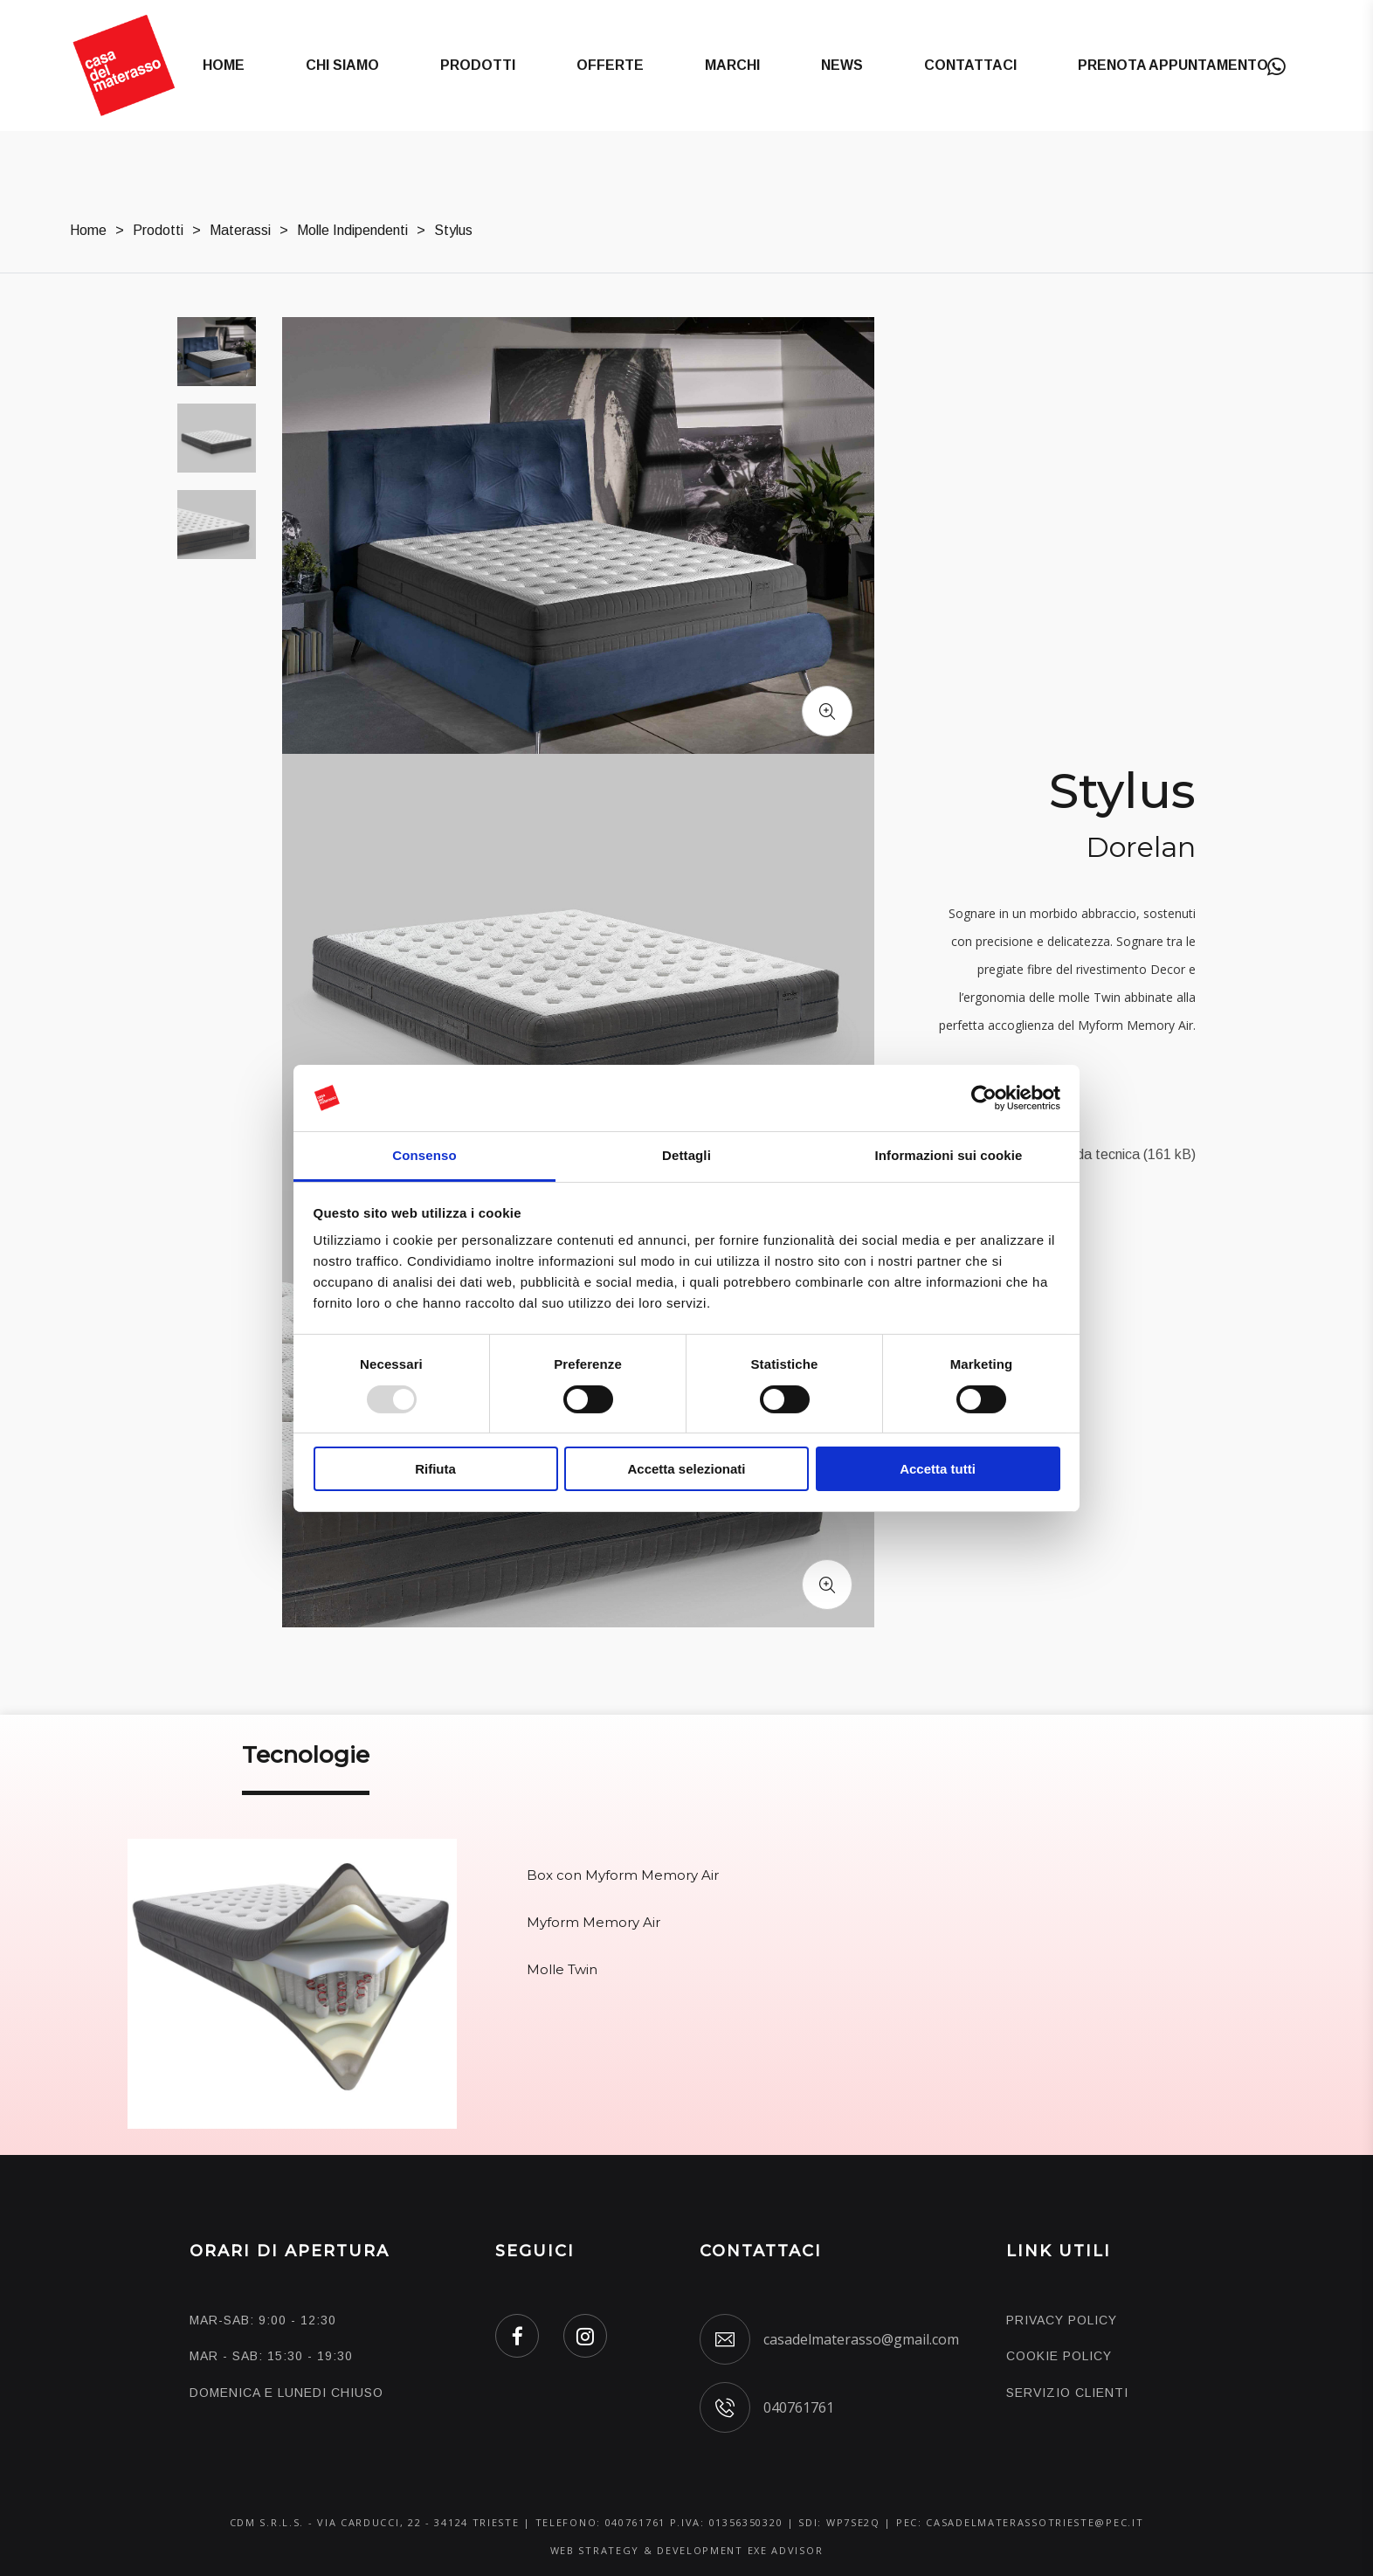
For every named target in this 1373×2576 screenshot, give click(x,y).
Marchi (732, 65)
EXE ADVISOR (786, 2550)
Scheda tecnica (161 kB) (1120, 1154)
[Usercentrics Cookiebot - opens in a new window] (983, 1098)
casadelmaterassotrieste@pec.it (1034, 2522)
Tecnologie (305, 1755)
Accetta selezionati (686, 1468)
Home (224, 65)
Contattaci (970, 65)
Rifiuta (435, 1468)
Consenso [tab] (424, 1155)
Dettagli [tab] (686, 1155)
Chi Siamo (342, 65)
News (842, 65)
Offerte (610, 65)
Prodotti (477, 65)
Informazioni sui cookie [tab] (949, 1155)
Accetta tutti (938, 1468)
